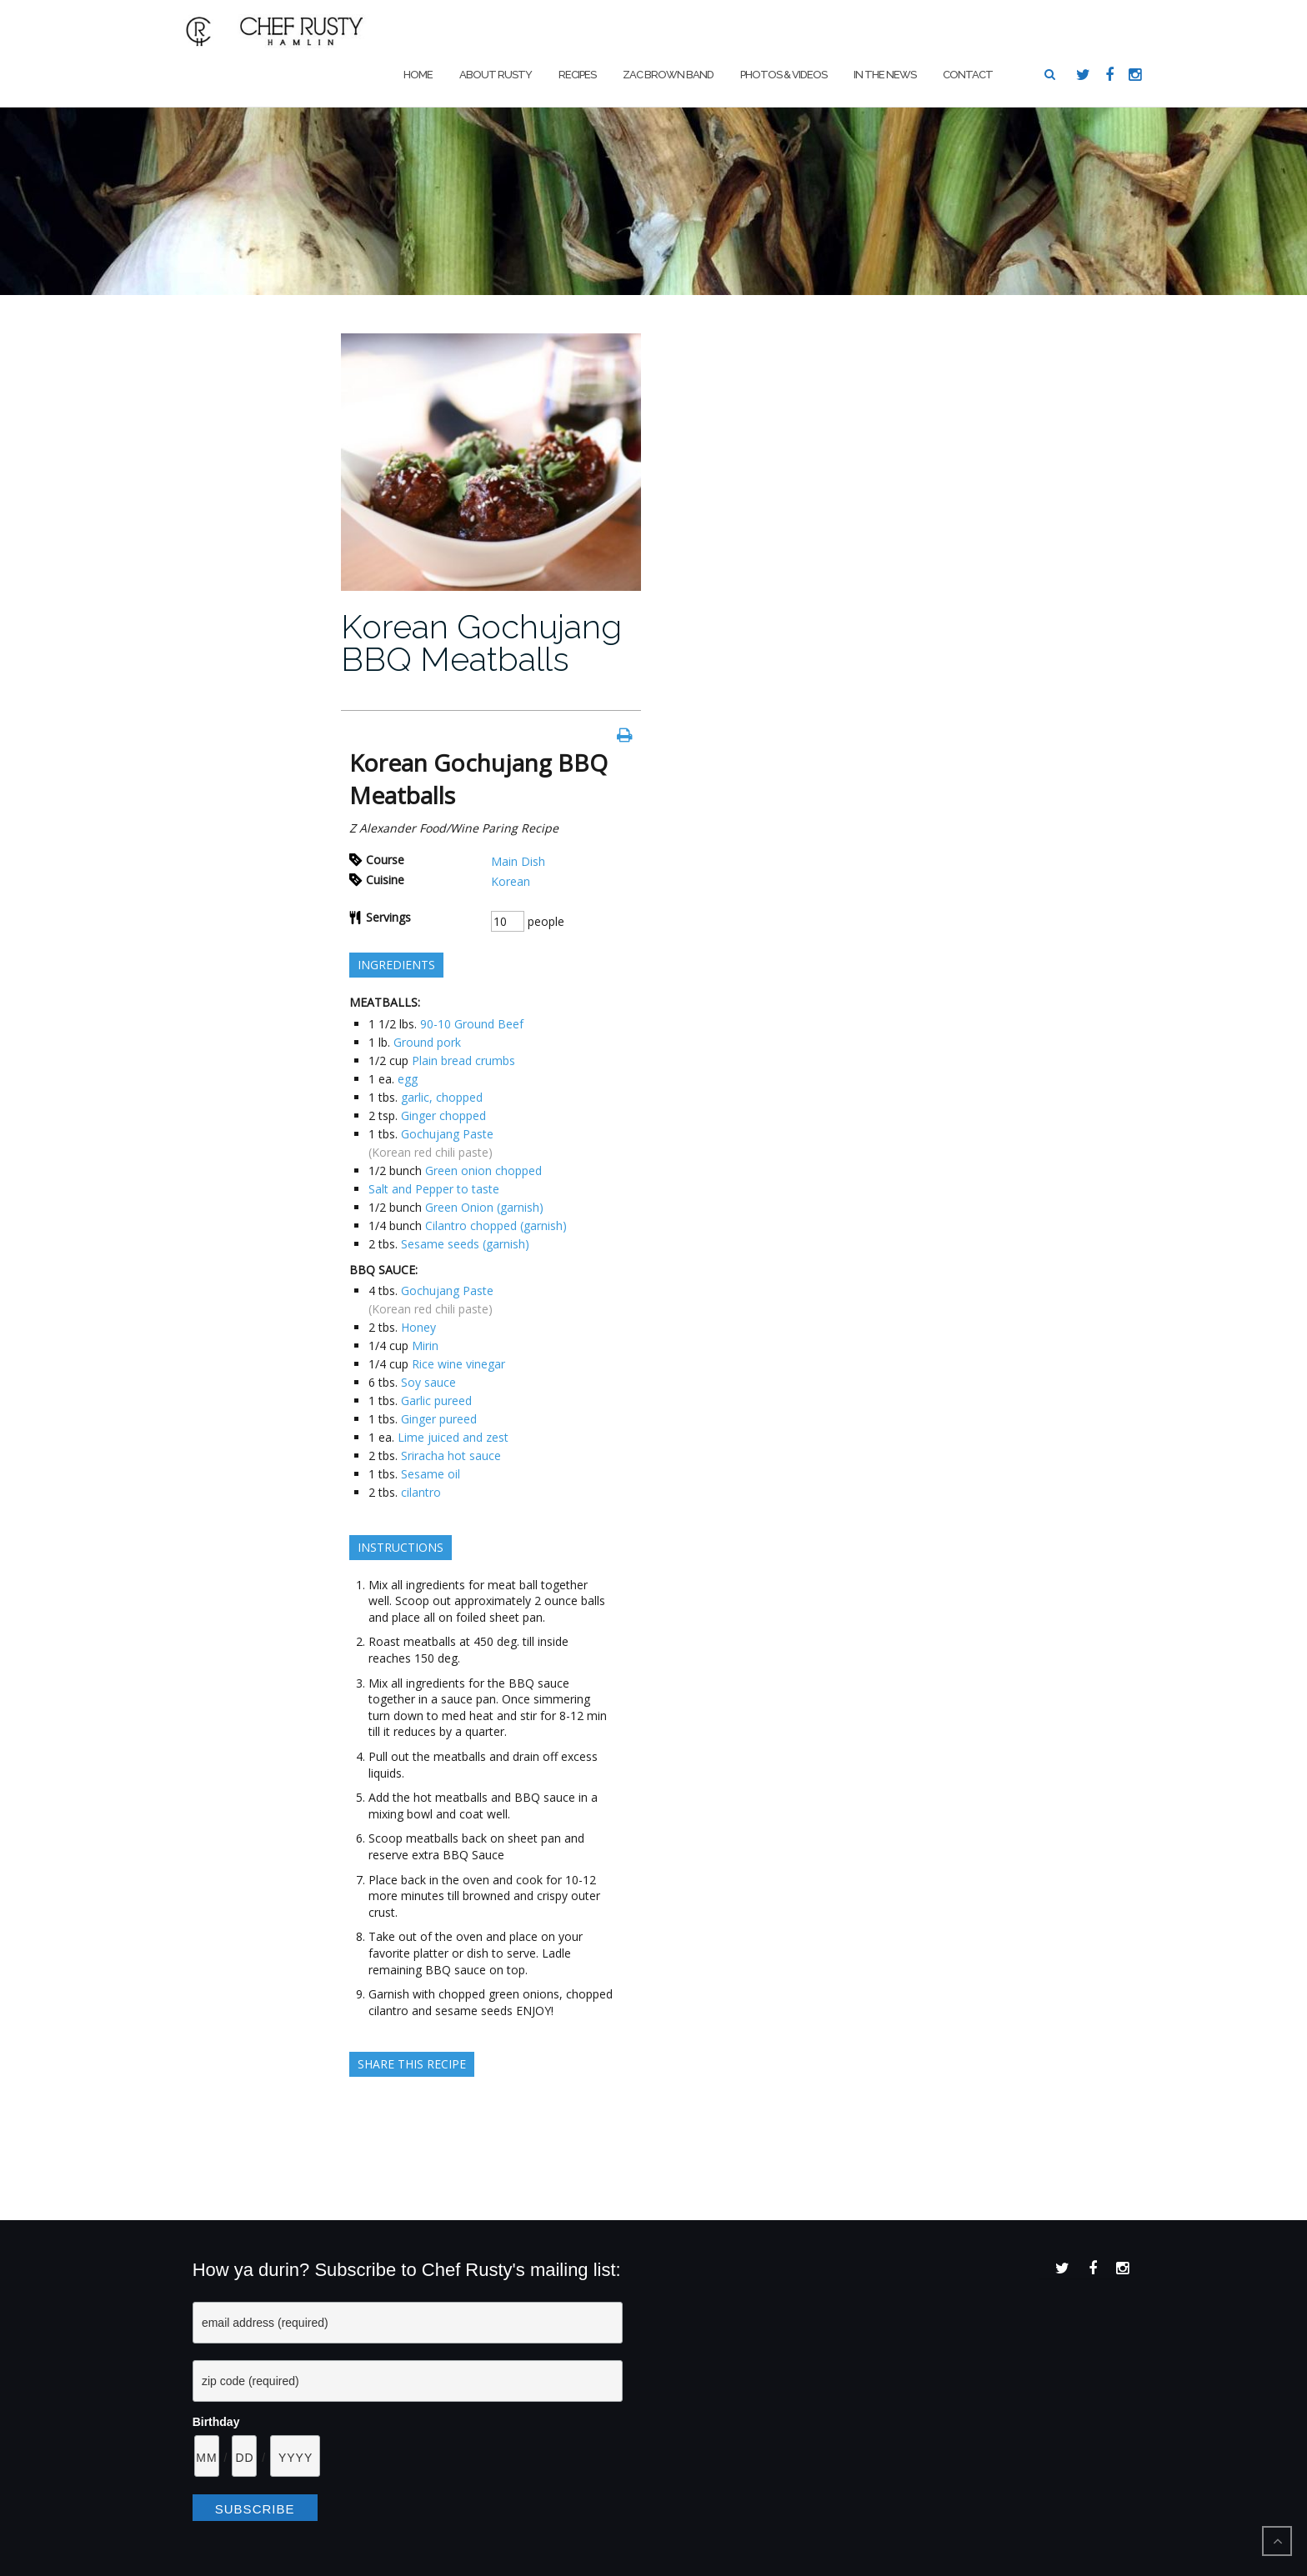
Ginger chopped (443, 1115)
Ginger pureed (439, 1419)
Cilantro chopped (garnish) (496, 1225)
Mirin (425, 1345)
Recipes (577, 74)
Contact (968, 74)
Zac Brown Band (668, 74)
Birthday (216, 2421)
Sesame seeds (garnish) (465, 1244)
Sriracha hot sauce (451, 1455)
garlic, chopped (442, 1097)
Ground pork (427, 1042)
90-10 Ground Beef (471, 1024)
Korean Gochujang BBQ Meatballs (481, 642)
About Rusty (495, 74)
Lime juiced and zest (453, 1437)
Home (418, 74)
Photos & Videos (783, 74)
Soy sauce (428, 1382)
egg (408, 1079)
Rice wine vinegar (458, 1364)
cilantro (421, 1492)
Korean (510, 881)
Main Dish (518, 861)
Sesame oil (430, 1474)
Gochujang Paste (447, 1134)
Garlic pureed (436, 1400)
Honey (418, 1327)
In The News (885, 74)
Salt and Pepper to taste (433, 1189)
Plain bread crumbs (463, 1060)
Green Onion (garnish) (484, 1207)
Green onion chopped (483, 1170)
